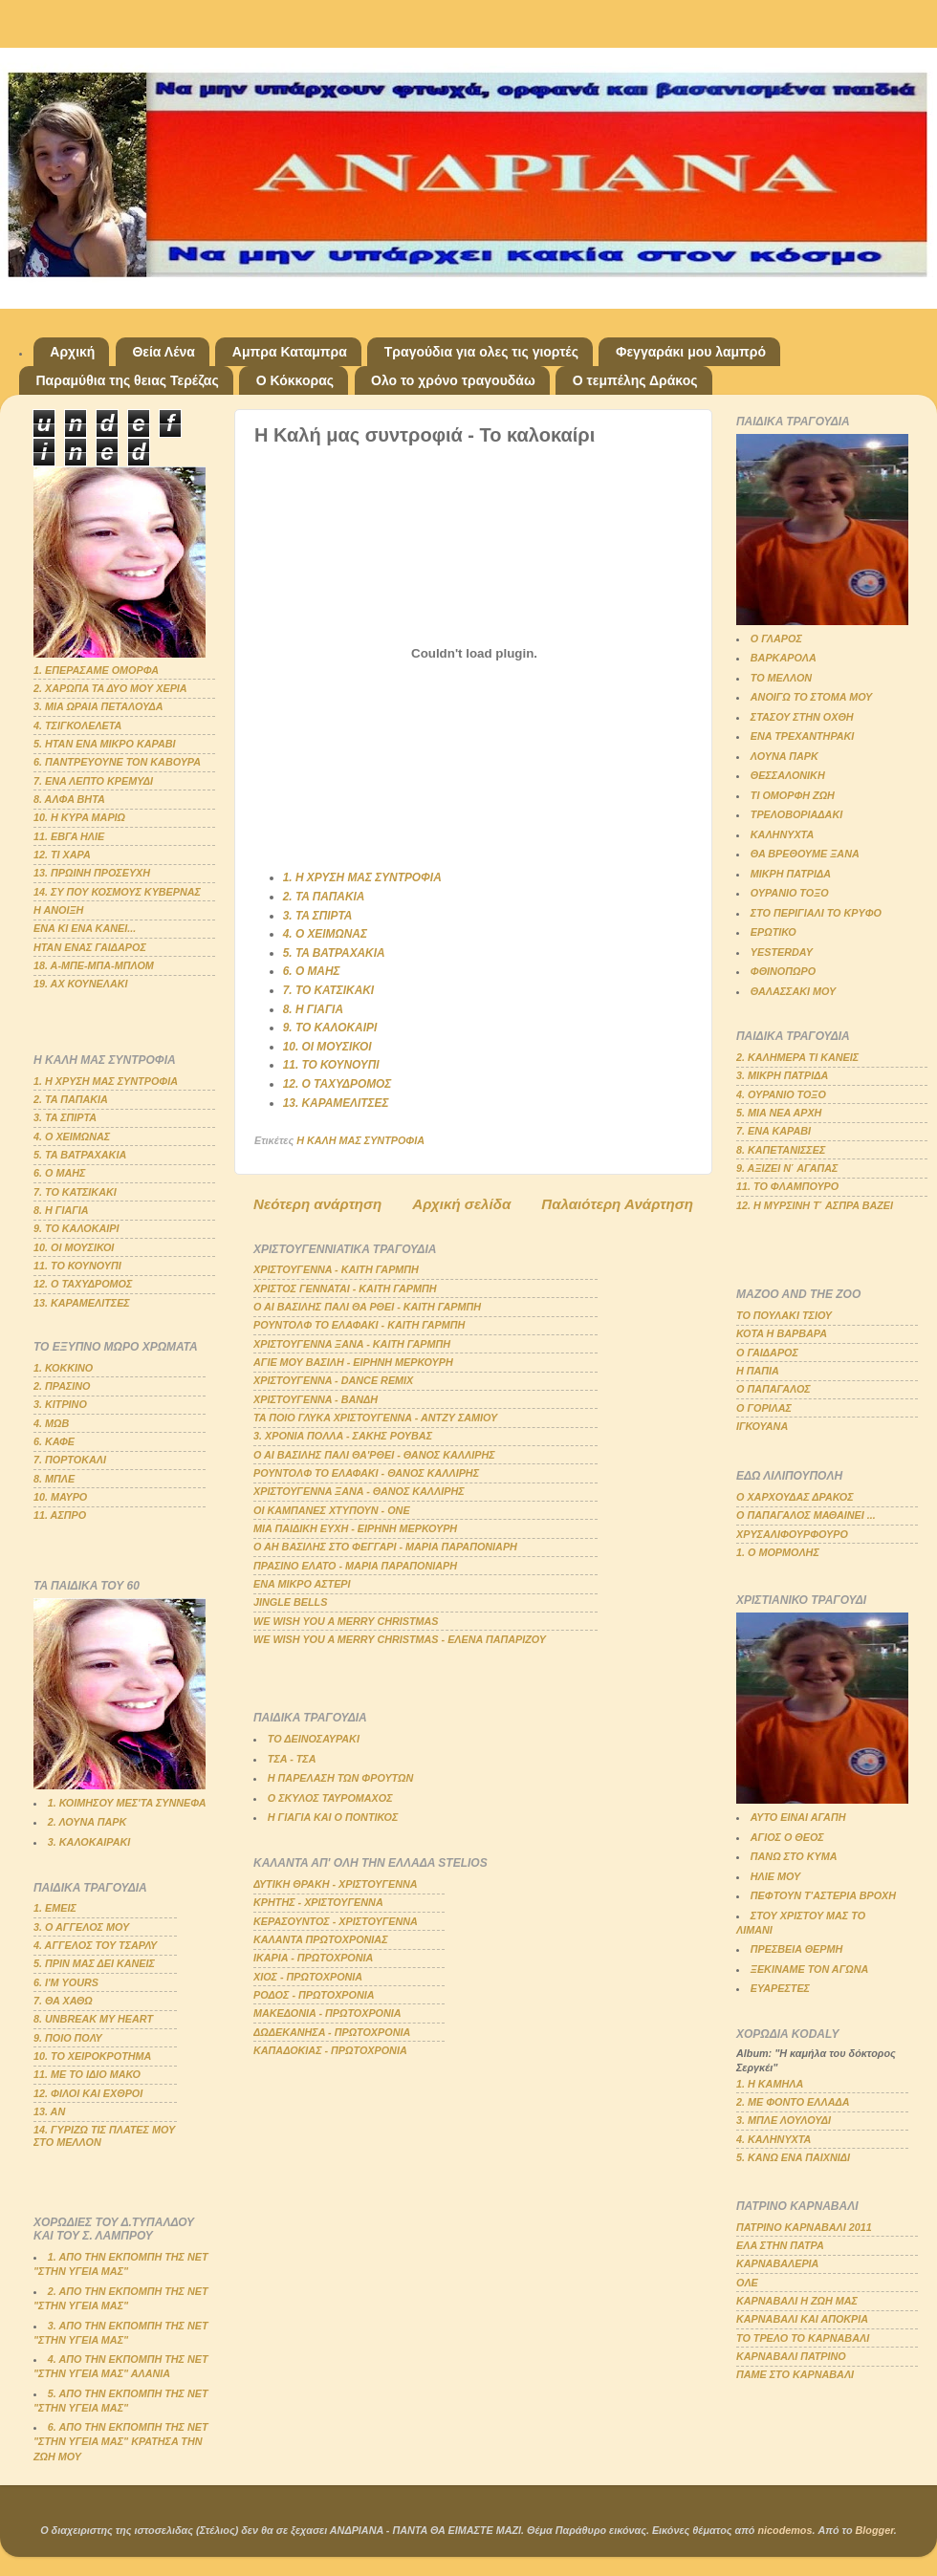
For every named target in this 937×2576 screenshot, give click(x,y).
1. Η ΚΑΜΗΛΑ (769, 2083)
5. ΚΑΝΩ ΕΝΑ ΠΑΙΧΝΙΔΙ (793, 2157)
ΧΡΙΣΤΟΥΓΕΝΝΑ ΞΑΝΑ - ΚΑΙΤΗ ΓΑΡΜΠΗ (351, 1344)
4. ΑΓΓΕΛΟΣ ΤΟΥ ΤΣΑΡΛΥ (95, 1945)
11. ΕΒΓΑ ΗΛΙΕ (68, 836)
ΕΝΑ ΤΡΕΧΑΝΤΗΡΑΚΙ (803, 736)
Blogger (875, 2530)
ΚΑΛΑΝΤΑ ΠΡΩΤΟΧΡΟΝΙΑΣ (320, 1939)
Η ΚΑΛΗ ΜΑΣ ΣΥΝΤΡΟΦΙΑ (360, 1140)
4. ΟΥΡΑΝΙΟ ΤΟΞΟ (781, 1094)
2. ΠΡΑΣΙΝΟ (62, 1386)
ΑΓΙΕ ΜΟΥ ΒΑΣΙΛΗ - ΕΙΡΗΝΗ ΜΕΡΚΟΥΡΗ (353, 1362)
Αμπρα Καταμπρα (289, 351)
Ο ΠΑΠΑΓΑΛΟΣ (773, 1389)
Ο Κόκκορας (295, 380)
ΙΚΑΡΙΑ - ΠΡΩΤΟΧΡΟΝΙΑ (313, 1957)
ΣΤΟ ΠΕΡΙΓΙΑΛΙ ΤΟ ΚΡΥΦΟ (816, 913)
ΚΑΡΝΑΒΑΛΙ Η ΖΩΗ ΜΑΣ (797, 2300)
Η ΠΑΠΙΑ (757, 1370)
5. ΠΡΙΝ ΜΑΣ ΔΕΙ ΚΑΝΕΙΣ (94, 1963)
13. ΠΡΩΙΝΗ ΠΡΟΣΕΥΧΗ (91, 872)
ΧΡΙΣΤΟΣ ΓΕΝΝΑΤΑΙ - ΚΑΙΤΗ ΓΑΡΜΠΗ (345, 1288)
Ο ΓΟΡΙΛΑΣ (764, 1408)
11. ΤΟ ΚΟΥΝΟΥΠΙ (331, 1065)
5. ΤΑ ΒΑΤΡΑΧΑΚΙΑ (334, 953)
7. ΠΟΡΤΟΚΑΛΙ (69, 1459)
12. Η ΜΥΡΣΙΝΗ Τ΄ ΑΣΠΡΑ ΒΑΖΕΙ (814, 1205)
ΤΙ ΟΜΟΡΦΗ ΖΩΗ (793, 795)
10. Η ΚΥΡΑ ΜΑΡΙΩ (79, 817)
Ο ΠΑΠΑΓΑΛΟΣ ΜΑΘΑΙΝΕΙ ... (806, 1515)
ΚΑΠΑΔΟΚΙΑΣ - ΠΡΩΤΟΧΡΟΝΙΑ (330, 2050)
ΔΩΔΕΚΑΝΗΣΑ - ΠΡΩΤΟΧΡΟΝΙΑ (331, 2032)
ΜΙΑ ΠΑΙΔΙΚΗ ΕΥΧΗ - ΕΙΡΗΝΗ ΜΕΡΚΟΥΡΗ (355, 1528)
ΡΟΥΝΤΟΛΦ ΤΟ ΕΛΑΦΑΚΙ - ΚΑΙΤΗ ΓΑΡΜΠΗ (359, 1325)
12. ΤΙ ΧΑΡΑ (62, 854)
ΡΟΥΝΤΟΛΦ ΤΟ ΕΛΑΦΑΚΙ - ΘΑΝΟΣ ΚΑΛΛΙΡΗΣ (366, 1473)
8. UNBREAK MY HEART (93, 2018)
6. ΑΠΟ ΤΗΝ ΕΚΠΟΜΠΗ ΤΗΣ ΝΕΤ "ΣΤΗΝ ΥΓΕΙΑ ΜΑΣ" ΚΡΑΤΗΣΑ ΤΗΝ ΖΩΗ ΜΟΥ (120, 2441)
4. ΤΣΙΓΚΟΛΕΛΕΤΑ (77, 725)
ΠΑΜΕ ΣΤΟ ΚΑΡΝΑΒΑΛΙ (795, 2374)
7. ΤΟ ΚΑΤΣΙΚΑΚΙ (328, 990)
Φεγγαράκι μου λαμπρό (691, 351)
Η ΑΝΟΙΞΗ (58, 910)
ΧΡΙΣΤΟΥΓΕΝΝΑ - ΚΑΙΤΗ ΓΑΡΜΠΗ (336, 1269)
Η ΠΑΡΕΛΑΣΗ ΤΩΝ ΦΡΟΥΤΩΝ (340, 1778)
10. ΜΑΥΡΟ (60, 1497)
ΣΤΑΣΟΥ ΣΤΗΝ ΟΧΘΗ (802, 717)
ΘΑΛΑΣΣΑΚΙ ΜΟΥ (793, 991)
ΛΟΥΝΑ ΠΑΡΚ (784, 756)
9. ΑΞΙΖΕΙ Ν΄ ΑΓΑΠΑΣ (787, 1168)
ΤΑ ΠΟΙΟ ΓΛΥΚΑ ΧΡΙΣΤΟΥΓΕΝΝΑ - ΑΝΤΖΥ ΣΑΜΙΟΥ (375, 1417)
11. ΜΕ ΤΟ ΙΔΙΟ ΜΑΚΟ (87, 2074)
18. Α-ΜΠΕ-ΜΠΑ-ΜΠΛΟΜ (93, 965)
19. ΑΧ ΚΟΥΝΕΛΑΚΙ (80, 983)
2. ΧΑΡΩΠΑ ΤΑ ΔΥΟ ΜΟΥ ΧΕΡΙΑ (110, 688)
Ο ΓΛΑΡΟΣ (776, 638)
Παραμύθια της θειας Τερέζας (127, 380)
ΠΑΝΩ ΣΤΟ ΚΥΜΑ (794, 1856)
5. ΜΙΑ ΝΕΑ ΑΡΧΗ (778, 1112)
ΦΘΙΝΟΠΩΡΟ (783, 971)
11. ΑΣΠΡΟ (59, 1515)
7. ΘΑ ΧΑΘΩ (63, 2000)
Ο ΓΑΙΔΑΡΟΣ (767, 1352)
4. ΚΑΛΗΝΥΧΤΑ (773, 2139)
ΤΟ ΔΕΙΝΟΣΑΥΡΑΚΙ (314, 1738)
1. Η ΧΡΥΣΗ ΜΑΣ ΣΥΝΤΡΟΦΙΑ (362, 877)
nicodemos (784, 2530)
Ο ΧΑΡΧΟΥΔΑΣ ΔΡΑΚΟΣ (795, 1497)
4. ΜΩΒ (51, 1423)
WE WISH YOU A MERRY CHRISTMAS (346, 1621)
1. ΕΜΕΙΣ (54, 1908)
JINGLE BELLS (290, 1602)
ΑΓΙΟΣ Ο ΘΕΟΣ (787, 1837)
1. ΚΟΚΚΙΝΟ (63, 1368)
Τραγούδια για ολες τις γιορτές (481, 351)
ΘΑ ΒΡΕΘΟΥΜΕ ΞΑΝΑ (805, 853)
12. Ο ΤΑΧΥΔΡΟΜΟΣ (337, 1084)
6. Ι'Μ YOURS (65, 1982)
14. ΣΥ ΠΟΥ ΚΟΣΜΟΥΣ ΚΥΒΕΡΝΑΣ (117, 892)
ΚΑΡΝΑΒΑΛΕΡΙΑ (777, 2263)
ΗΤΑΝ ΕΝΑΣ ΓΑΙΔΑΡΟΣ (89, 947)
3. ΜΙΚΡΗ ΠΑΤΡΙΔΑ (782, 1075)
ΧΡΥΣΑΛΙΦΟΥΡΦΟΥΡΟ (792, 1534)
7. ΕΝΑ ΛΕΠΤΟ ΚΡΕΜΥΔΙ (93, 781)
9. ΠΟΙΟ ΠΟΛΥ (67, 2038)
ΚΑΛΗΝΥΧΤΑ (782, 834)
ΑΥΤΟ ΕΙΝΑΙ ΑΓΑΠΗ (798, 1817)
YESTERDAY (782, 952)
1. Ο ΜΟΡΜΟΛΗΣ (777, 1552)
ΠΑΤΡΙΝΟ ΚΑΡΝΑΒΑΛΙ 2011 (804, 2227)
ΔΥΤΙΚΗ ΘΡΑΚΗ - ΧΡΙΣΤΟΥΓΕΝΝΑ (335, 1884)
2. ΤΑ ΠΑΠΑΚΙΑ (324, 896)
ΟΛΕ (747, 2282)
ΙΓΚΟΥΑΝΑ (762, 1426)
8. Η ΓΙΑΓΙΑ (313, 1009)
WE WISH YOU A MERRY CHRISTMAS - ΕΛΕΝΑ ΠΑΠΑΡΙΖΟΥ (399, 1639)
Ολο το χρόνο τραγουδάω (453, 380)
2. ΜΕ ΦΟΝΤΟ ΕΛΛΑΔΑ (793, 2102)
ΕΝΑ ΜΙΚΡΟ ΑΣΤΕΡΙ (302, 1584)
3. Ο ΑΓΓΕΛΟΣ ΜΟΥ (81, 1927)
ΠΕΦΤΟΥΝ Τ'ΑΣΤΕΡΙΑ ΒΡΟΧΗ (823, 1895)
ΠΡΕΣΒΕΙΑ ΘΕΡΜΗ (797, 1949)
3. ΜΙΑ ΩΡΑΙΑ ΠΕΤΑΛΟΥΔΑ (98, 706)
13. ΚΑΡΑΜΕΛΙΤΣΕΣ (336, 1103)
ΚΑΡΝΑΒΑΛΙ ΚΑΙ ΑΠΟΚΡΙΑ (802, 2319)
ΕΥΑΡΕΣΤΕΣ (780, 1988)
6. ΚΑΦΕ (54, 1441)
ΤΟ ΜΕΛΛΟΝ (781, 677)
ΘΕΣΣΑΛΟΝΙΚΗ (788, 775)
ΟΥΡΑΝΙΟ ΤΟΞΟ (790, 892)
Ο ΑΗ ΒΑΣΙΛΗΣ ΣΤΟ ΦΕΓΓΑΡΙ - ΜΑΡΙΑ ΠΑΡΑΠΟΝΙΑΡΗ (385, 1546)
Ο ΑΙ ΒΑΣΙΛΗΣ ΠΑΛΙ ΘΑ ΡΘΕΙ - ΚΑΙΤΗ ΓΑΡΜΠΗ (367, 1306)
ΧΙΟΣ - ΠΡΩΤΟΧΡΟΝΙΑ (307, 1976)
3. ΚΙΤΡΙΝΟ (60, 1404)
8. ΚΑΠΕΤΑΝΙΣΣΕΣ (780, 1150)
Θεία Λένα (163, 351)
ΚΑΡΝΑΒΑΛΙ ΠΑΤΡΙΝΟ (791, 2356)
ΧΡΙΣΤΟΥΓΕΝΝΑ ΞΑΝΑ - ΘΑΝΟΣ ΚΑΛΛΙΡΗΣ (359, 1491)
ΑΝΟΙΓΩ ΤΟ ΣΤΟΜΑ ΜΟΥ (812, 697)
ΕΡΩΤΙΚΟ (773, 932)
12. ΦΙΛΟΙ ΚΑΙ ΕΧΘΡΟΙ (87, 2093)
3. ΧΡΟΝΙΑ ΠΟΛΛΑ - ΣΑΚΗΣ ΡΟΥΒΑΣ (342, 1435)
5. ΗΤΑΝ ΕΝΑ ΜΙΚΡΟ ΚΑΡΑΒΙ (104, 743)
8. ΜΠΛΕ (54, 1478)
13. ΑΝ (49, 2111)
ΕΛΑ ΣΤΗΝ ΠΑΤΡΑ (780, 2245)
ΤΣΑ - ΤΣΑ (292, 1758)
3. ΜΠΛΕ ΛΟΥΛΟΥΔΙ (783, 2120)
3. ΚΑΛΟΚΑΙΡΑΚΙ (89, 1842)
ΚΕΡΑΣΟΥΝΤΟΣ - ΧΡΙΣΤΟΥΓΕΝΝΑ (335, 1921)
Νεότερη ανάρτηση (317, 1204)
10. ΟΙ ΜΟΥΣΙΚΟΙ (327, 1046)
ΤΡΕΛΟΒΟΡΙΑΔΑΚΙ (796, 814)
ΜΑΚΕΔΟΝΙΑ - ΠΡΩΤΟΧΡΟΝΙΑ (327, 2013)
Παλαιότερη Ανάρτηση (617, 1204)
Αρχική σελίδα (461, 1204)
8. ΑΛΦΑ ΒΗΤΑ (69, 799)
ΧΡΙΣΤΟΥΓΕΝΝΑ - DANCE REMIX (333, 1380)
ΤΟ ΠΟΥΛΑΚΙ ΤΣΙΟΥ (784, 1315)
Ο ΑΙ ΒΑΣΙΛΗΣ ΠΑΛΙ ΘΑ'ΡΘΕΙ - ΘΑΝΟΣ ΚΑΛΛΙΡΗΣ (374, 1455)
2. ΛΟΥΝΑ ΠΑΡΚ (87, 1822)
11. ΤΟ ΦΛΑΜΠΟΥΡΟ (787, 1186)
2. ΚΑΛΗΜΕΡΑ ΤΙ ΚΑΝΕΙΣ (797, 1057)
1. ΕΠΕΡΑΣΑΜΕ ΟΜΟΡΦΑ (96, 670)
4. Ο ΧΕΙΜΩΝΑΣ (325, 934)
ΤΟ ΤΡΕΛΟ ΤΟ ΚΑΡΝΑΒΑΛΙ (802, 2338)
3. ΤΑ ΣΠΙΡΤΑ (318, 915)
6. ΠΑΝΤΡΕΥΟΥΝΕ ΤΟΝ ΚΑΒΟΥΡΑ (117, 762)
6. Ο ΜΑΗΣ (311, 971)
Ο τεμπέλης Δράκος (635, 380)
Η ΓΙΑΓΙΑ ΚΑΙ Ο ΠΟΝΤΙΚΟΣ (333, 1817)
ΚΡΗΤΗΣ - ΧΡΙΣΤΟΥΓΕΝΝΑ (318, 1902)
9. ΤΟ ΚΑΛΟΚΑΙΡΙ (330, 1027)
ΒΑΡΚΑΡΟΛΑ (784, 657)
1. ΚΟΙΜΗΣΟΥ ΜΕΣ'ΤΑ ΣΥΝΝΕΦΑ (127, 1802)
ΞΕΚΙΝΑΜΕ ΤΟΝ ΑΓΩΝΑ (809, 1969)
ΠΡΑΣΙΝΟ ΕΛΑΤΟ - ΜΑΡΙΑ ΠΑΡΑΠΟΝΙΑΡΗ (355, 1565)
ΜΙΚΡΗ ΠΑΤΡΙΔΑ (791, 873)
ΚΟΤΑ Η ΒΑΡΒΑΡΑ (781, 1333)
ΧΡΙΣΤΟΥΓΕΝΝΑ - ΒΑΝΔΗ (315, 1399)
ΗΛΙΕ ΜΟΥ (775, 1876)
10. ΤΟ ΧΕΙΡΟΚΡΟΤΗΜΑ (92, 2056)
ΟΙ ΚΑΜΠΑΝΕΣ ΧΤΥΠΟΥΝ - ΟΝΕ (331, 1510)
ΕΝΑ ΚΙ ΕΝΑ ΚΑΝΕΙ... (84, 928)
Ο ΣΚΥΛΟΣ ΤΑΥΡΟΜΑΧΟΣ (330, 1798)
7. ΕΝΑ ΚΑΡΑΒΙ (773, 1130)
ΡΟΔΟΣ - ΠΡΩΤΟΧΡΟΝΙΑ (314, 1995)
